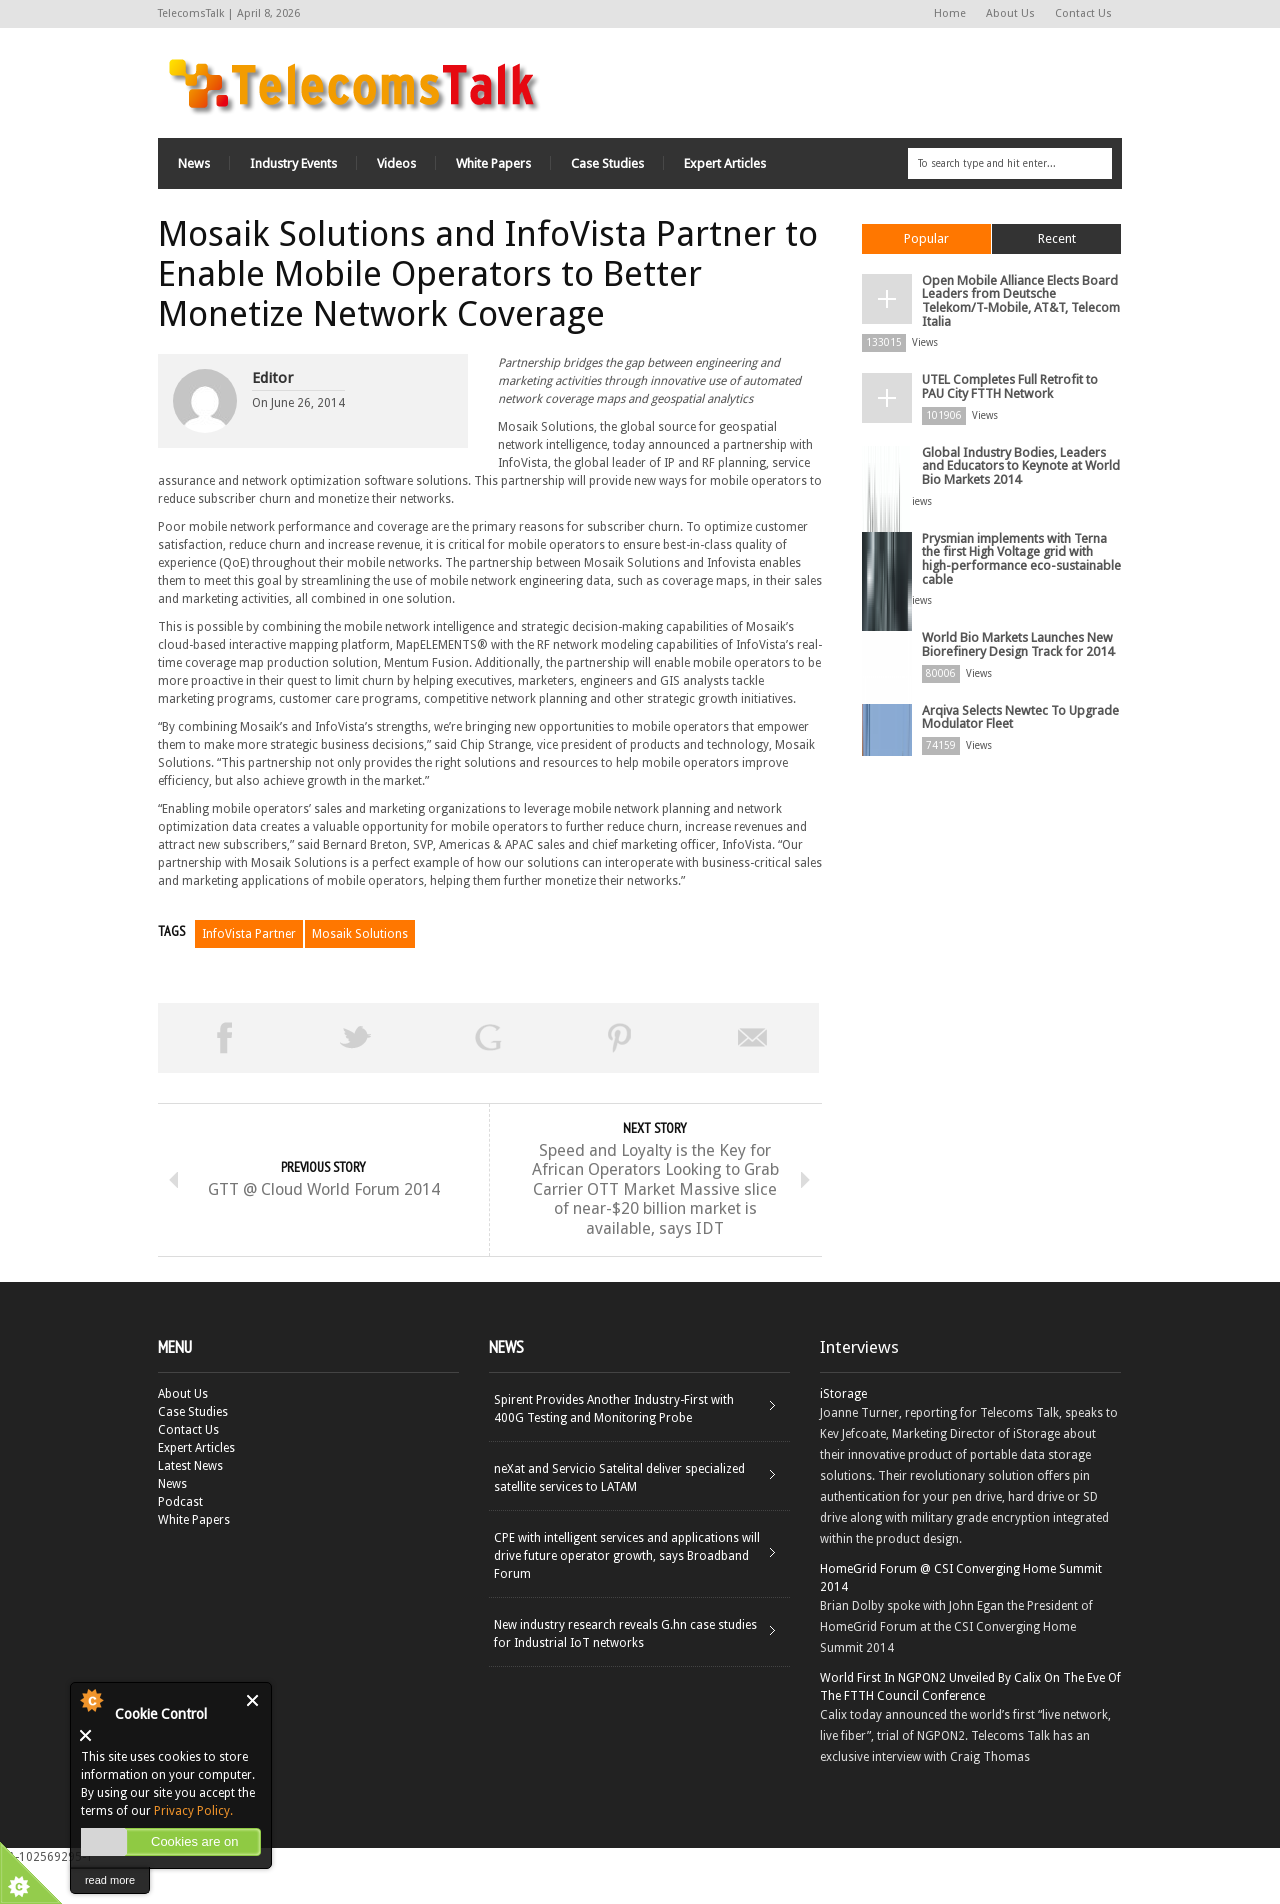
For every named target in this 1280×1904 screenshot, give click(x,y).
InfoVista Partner (249, 931)
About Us (1010, 13)
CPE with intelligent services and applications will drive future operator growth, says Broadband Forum (627, 1594)
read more (110, 1880)
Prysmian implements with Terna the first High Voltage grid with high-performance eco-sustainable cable (1022, 521)
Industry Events (293, 160)
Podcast (180, 1540)
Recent (1057, 235)
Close (253, 1700)
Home (950, 13)
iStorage (843, 1432)
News (194, 160)
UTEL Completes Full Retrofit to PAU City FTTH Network (1020, 364)
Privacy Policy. (193, 1811)
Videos (396, 160)
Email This (753, 1035)
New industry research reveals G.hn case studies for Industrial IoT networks (625, 1672)
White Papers (493, 160)
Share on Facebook (224, 1035)
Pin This (620, 1035)
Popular (926, 235)
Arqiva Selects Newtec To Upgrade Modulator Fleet (1015, 666)
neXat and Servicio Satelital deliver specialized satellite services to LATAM (619, 1516)
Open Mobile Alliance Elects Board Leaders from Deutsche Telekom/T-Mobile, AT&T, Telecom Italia (1018, 289)
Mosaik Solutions (360, 931)
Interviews (859, 1385)
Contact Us (1083, 13)
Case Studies (607, 160)
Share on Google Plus (488, 1035)
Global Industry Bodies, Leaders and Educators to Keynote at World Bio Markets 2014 (1021, 440)
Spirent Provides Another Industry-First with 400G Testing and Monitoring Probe (614, 1447)
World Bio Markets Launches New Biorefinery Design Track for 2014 (1015, 596)
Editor (272, 375)
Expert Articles (725, 160)
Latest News (190, 1504)
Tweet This (356, 1035)
